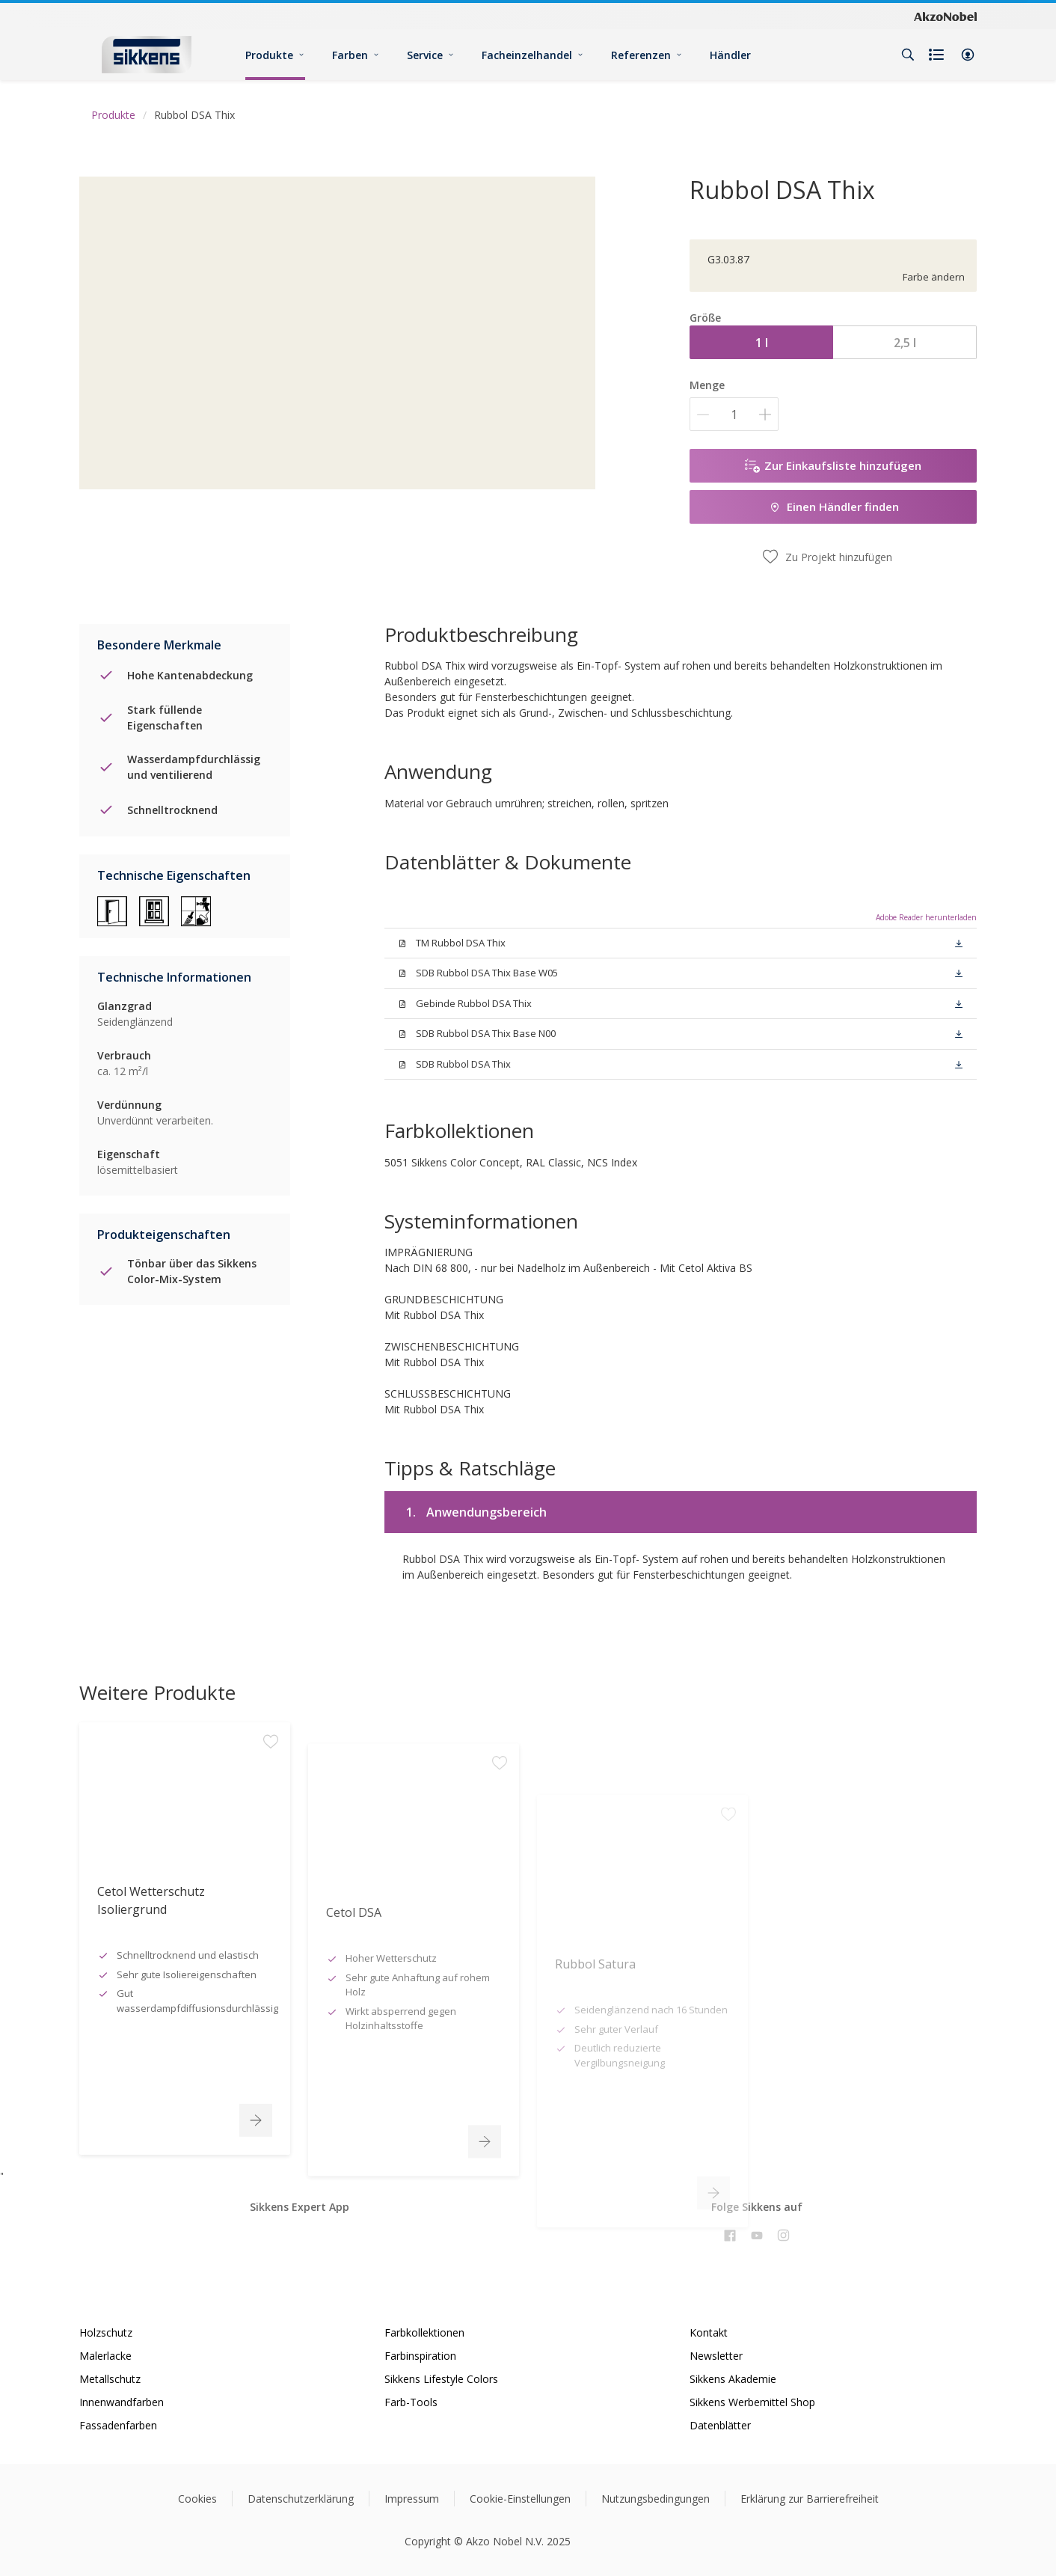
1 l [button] (761, 342)
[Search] (908, 55)
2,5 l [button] (905, 342)
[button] (968, 55)
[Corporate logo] (945, 15)
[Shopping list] (938, 55)
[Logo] (146, 54)
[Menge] (734, 414)
